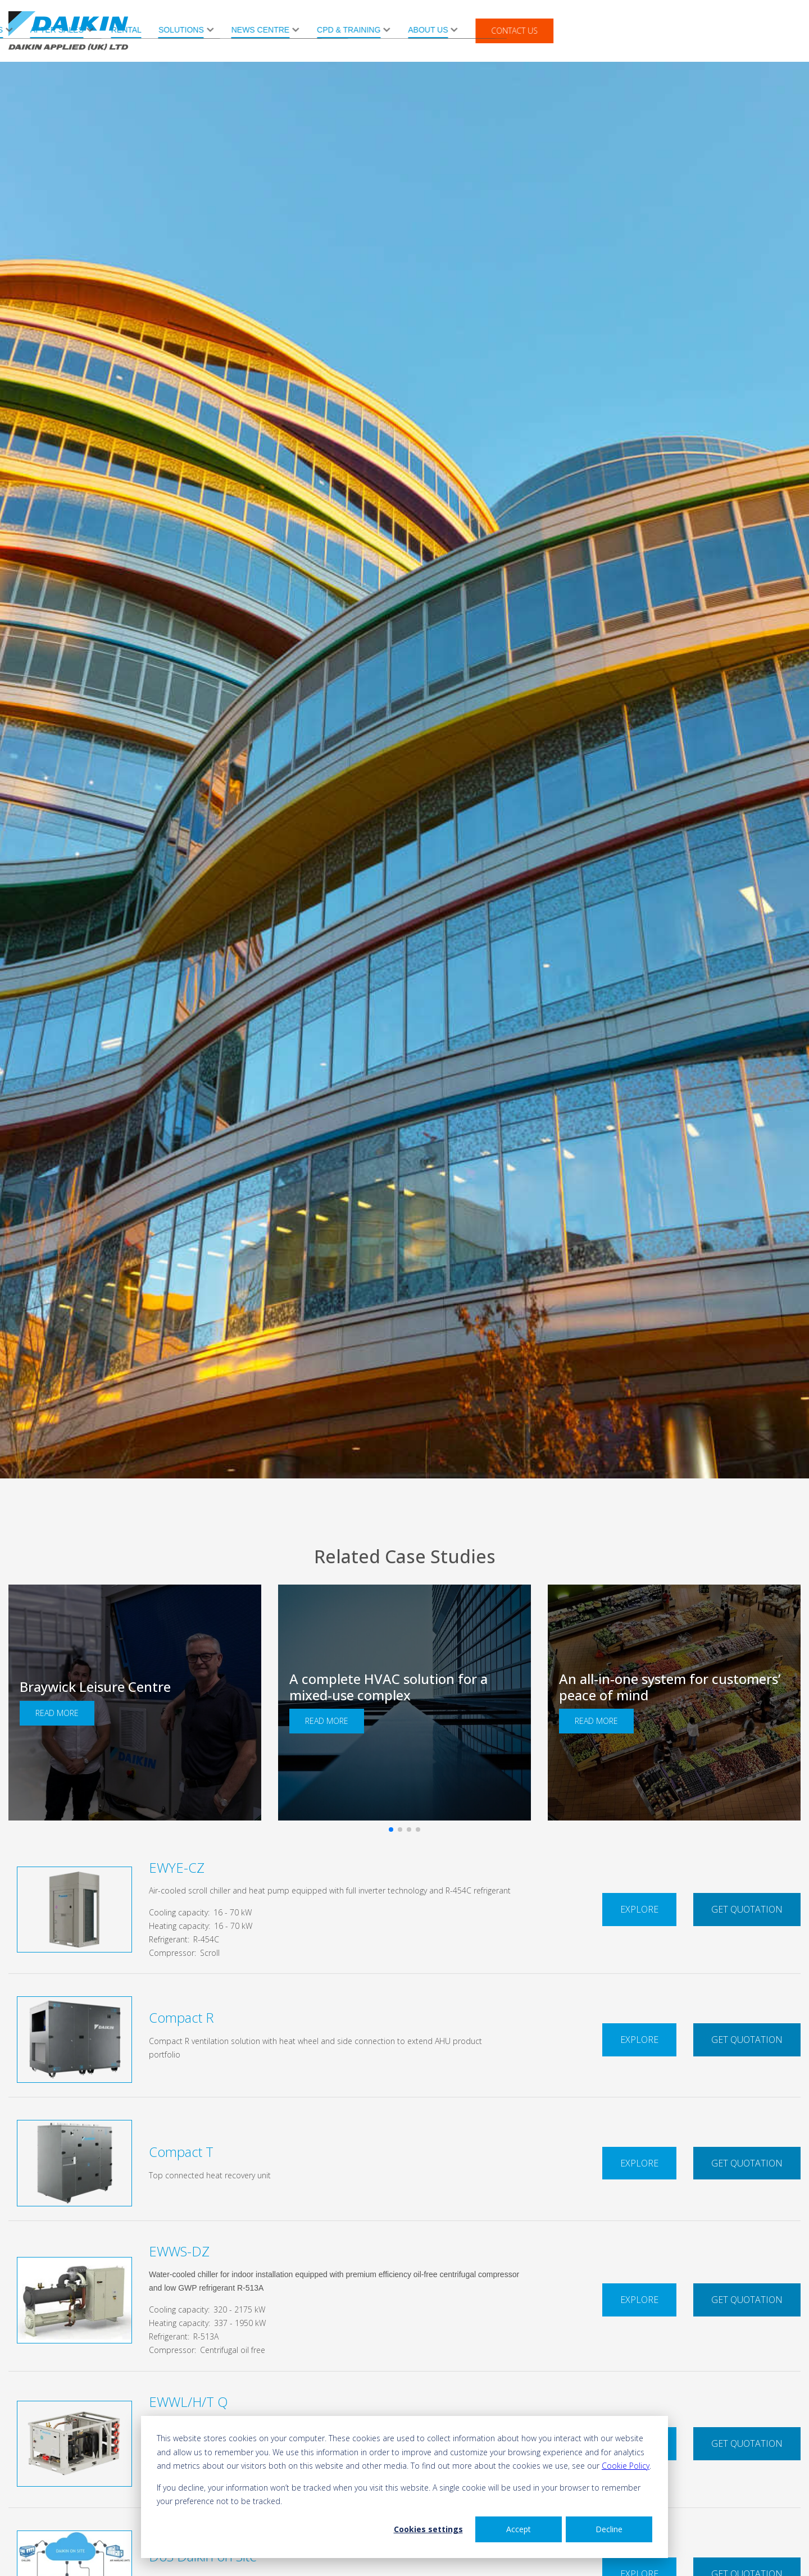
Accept (518, 2529)
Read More (57, 1713)
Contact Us (761, 30)
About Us (675, 29)
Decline (609, 2529)
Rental (373, 29)
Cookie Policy (625, 2465)
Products (228, 29)
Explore (639, 1909)
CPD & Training (596, 29)
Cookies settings (428, 2529)
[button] (391, 1829)
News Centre (507, 29)
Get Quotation (747, 1909)
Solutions (428, 29)
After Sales (303, 29)
